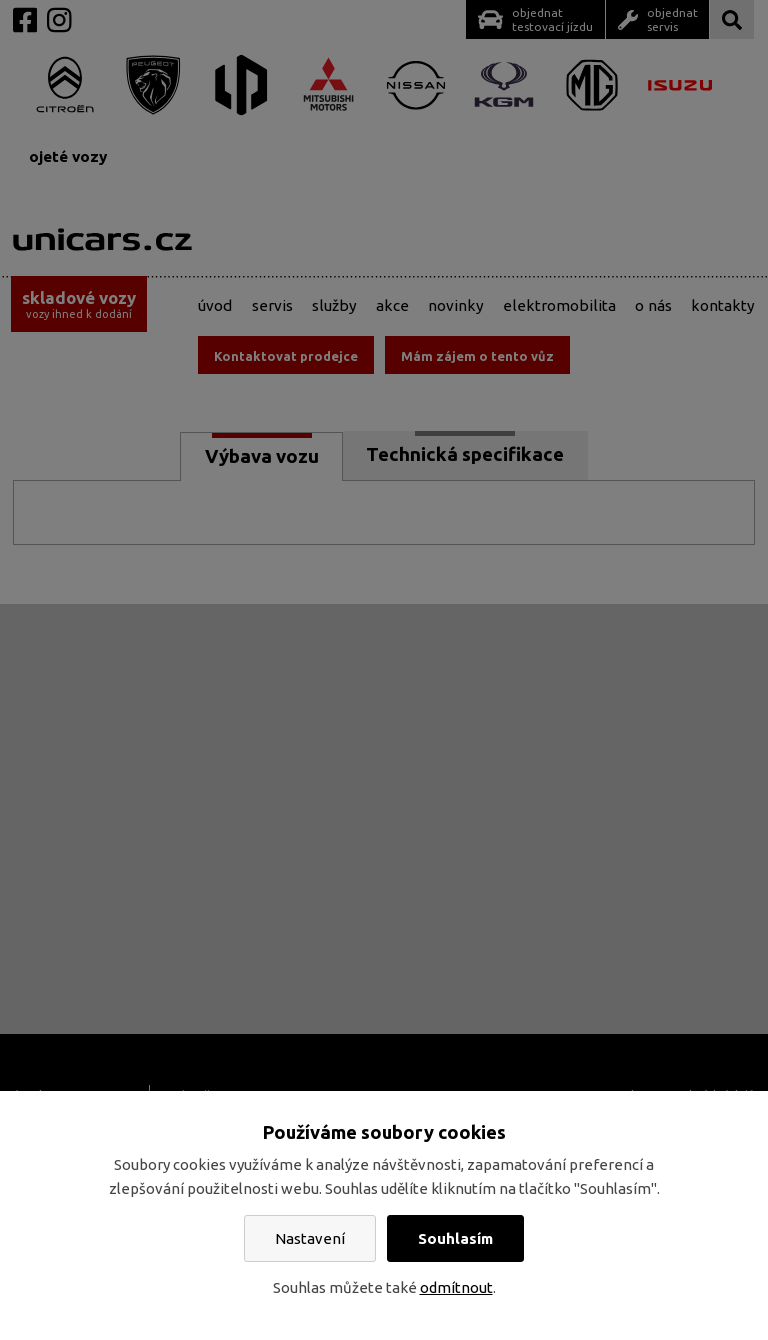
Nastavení (310, 1238)
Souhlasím (455, 1238)
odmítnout (456, 1287)
